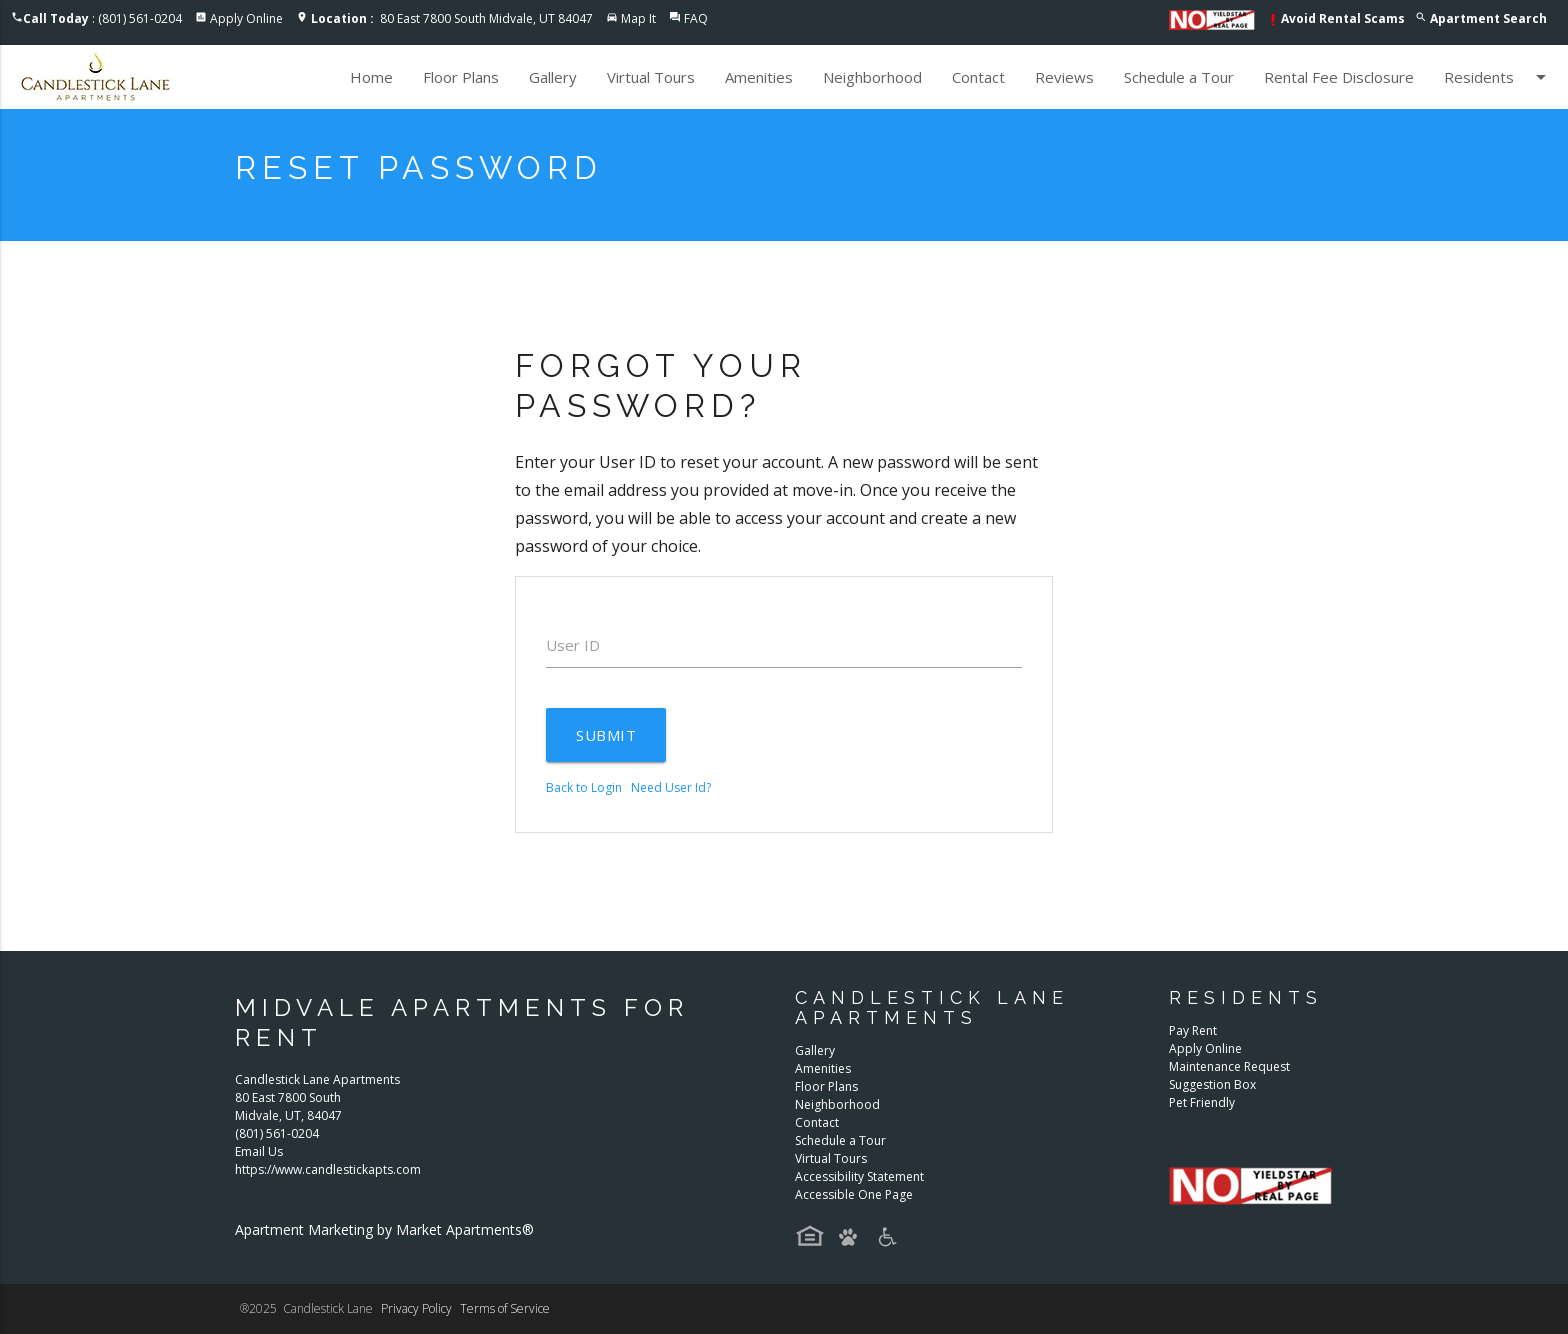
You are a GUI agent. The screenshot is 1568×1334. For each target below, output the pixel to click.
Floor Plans (461, 77)
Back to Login (584, 787)
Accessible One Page (854, 1194)
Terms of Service (505, 1308)
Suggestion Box (1212, 1084)
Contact (978, 77)
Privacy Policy (416, 1308)
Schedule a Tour (1179, 77)
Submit (606, 735)
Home (371, 77)
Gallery (553, 77)
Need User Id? (671, 787)
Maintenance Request (1229, 1066)
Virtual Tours (651, 77)
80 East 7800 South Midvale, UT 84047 (452, 18)
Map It (638, 18)
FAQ (696, 18)
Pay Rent (1193, 1030)
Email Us (259, 1151)
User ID (573, 645)
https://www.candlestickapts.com (328, 1169)
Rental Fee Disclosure (1339, 77)
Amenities (759, 77)
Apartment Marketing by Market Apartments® (384, 1229)
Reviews (1064, 77)
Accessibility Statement (859, 1176)
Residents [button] (1498, 77)
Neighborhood (872, 77)
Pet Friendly (1202, 1102)
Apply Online (246, 18)
